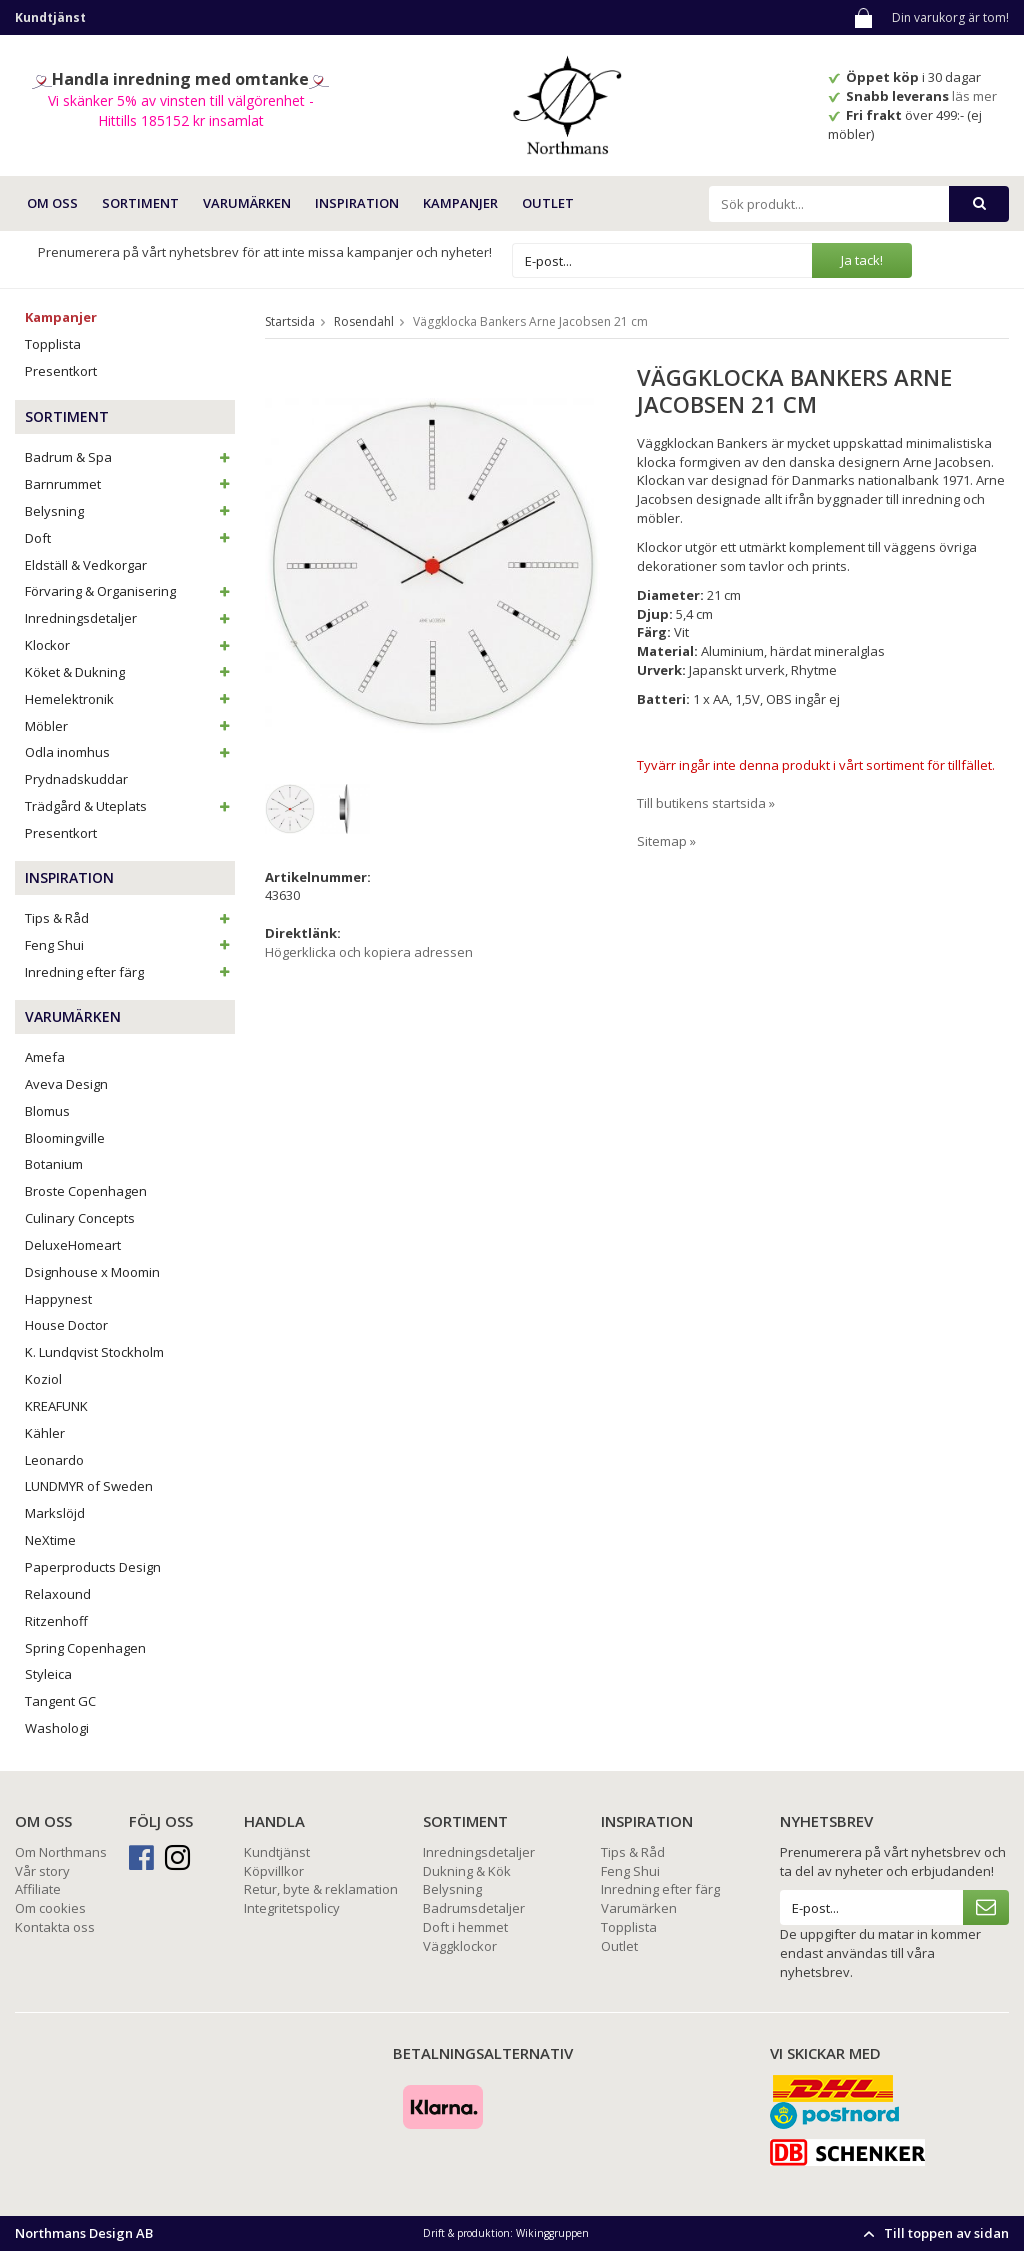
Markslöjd (55, 1513)
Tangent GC (60, 1701)
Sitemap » (666, 841)
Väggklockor (460, 1946)
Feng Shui (130, 945)
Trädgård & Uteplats (130, 806)
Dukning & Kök (467, 1871)
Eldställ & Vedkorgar (86, 565)
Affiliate (38, 1889)
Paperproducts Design (93, 1567)
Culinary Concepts (80, 1218)
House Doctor (66, 1325)
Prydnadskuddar (76, 779)
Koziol (43, 1379)
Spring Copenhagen (85, 1648)
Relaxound (58, 1594)
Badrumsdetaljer (474, 1908)
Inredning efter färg (130, 972)
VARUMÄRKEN (247, 203)
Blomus (47, 1111)
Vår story (42, 1871)
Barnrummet (130, 484)
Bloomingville (65, 1138)
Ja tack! (862, 260)
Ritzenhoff (56, 1621)
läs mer (976, 96)
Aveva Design (66, 1084)
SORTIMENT (140, 203)
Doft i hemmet (465, 1927)
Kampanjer (460, 203)
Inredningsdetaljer (130, 618)
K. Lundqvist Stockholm (94, 1352)
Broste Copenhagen (86, 1191)
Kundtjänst (277, 1852)
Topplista (53, 344)
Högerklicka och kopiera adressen (369, 952)
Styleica (48, 1674)
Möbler (130, 726)
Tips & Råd (130, 918)
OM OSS (52, 203)
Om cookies (50, 1908)
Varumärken (639, 1908)
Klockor (130, 645)
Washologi (57, 1728)
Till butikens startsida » (706, 803)
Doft (130, 538)
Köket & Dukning (130, 672)
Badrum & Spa (130, 457)
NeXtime (50, 1540)
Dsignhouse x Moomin (92, 1272)
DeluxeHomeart (73, 1245)
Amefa (45, 1057)
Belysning (130, 511)
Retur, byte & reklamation (321, 1889)
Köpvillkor (274, 1871)
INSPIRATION (357, 203)
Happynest (58, 1299)
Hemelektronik (130, 699)
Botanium (54, 1164)
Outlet (548, 203)
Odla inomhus (130, 752)
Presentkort (61, 371)
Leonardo (54, 1460)
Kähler (45, 1433)
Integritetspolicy (292, 1908)
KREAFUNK (56, 1406)
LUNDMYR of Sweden (89, 1486)
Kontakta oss (55, 1927)
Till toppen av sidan (933, 2233)
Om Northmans (61, 1852)
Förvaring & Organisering (130, 591)
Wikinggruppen (552, 2233)
